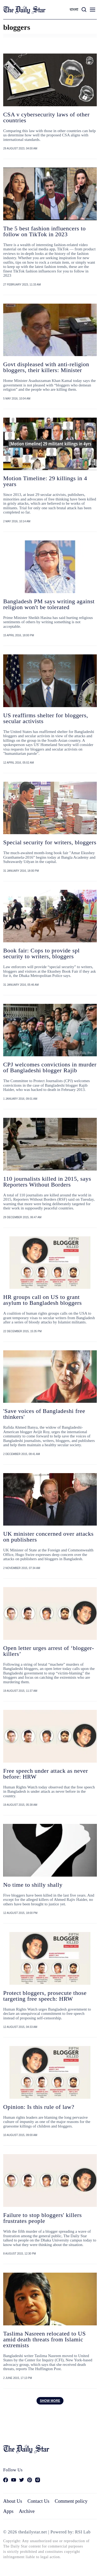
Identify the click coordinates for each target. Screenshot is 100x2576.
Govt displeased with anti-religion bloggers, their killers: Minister (46, 367)
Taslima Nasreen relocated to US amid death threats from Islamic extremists (44, 2339)
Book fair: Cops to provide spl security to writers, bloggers (41, 953)
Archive (27, 2511)
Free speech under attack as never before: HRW (45, 1773)
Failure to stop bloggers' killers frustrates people (42, 2218)
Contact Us (38, 2501)
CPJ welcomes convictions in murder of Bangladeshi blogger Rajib (50, 1067)
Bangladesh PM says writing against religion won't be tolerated (49, 604)
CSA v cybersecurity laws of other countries (46, 117)
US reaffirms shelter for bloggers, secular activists (45, 718)
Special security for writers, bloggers (49, 842)
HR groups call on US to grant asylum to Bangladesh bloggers (42, 1300)
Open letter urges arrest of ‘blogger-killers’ (48, 1651)
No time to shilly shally (32, 1884)
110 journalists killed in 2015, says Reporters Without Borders (47, 1181)
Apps (8, 2511)
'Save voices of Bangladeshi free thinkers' (44, 1414)
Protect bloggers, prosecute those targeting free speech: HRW (45, 1996)
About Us (12, 2501)
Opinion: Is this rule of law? (38, 2107)
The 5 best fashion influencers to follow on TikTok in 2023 (44, 231)
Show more (50, 2401)
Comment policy (71, 2501)
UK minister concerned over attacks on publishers (48, 1536)
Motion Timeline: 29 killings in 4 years (45, 481)
